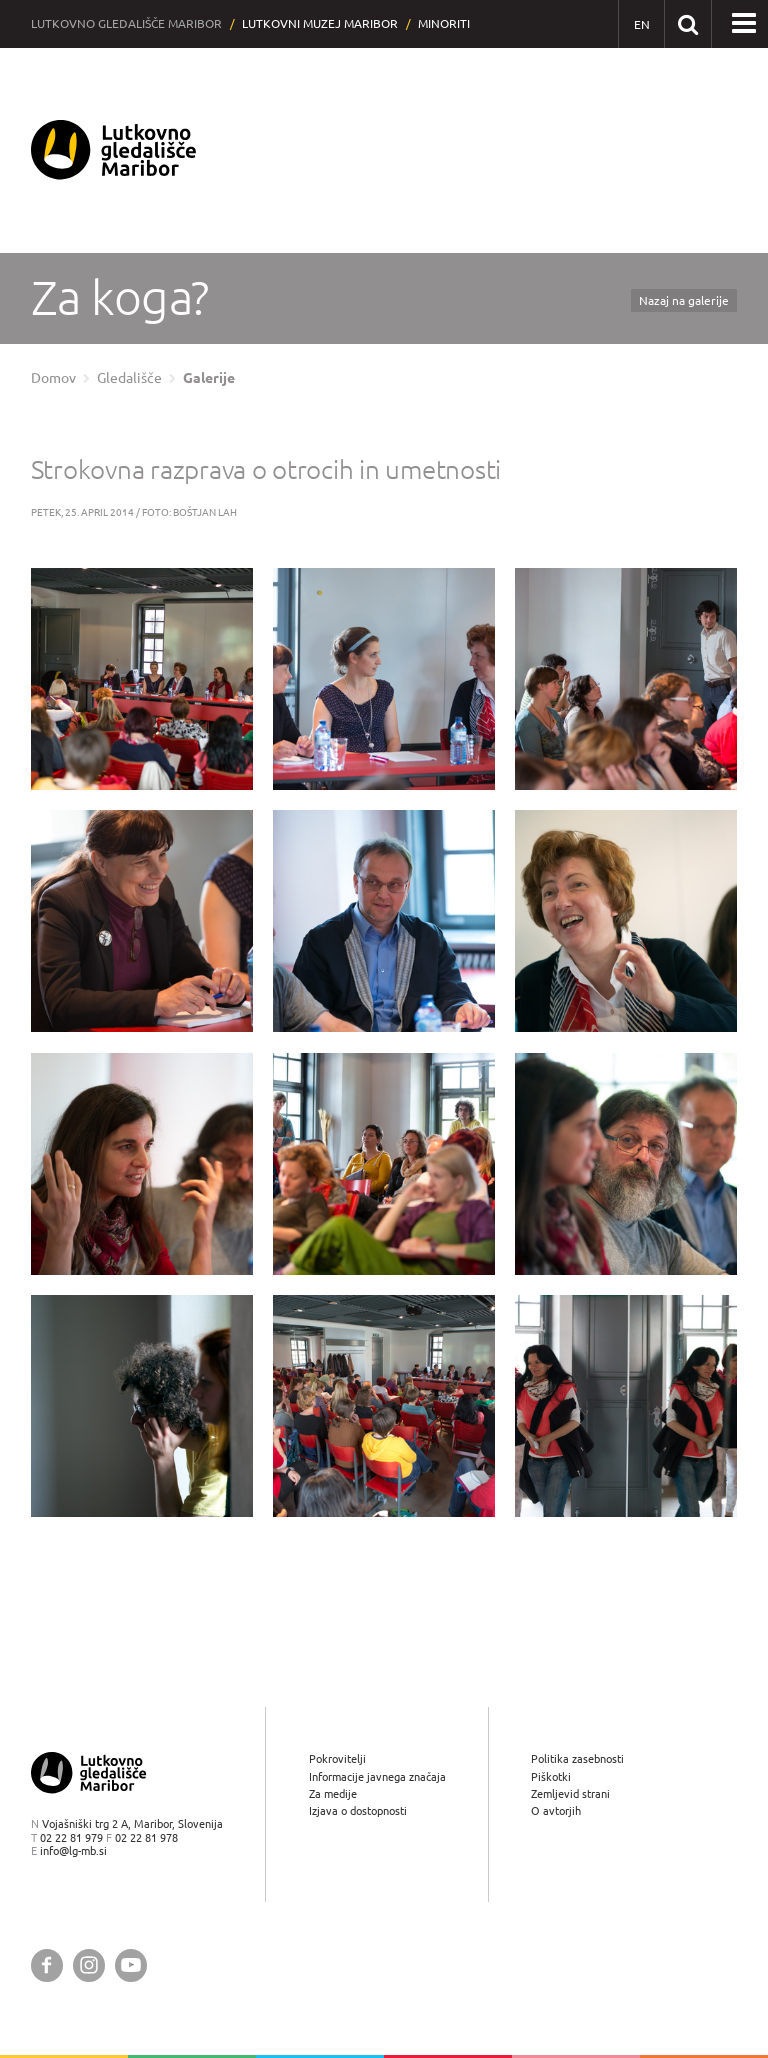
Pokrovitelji (337, 1759)
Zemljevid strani (570, 1793)
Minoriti (444, 23)
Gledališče (129, 378)
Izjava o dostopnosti (358, 1810)
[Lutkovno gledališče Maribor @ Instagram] (89, 1965)
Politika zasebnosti (577, 1759)
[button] (744, 24)
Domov (53, 378)
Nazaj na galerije (684, 300)
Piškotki (551, 1776)
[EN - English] (641, 24)
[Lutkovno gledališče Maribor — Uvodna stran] (114, 150)
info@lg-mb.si (73, 1850)
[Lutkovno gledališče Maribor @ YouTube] (131, 1965)
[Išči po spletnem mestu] (687, 23)
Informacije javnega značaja (377, 1776)
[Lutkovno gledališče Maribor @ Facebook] (47, 1965)
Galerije (209, 378)
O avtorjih (556, 1810)
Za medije (333, 1793)
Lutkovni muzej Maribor (320, 23)
